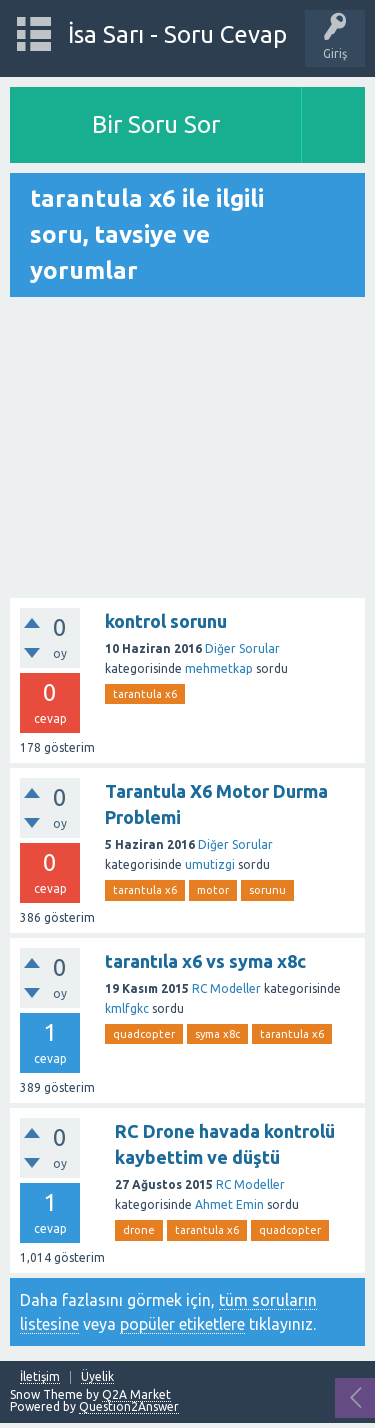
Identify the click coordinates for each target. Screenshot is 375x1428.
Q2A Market (136, 1394)
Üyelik (97, 1377)
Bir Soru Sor (156, 124)
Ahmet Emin (229, 1204)
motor (213, 890)
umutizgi (210, 864)
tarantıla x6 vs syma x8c (205, 961)
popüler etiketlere (182, 1324)
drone (139, 1230)
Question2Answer (129, 1406)
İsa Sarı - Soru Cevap (177, 34)
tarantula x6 (145, 694)
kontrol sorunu (166, 621)
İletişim (40, 1377)
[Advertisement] (187, 449)
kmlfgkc (127, 1008)
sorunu (267, 890)
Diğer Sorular (242, 648)
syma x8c (217, 1034)
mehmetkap (219, 668)
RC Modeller (226, 988)
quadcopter (144, 1034)
